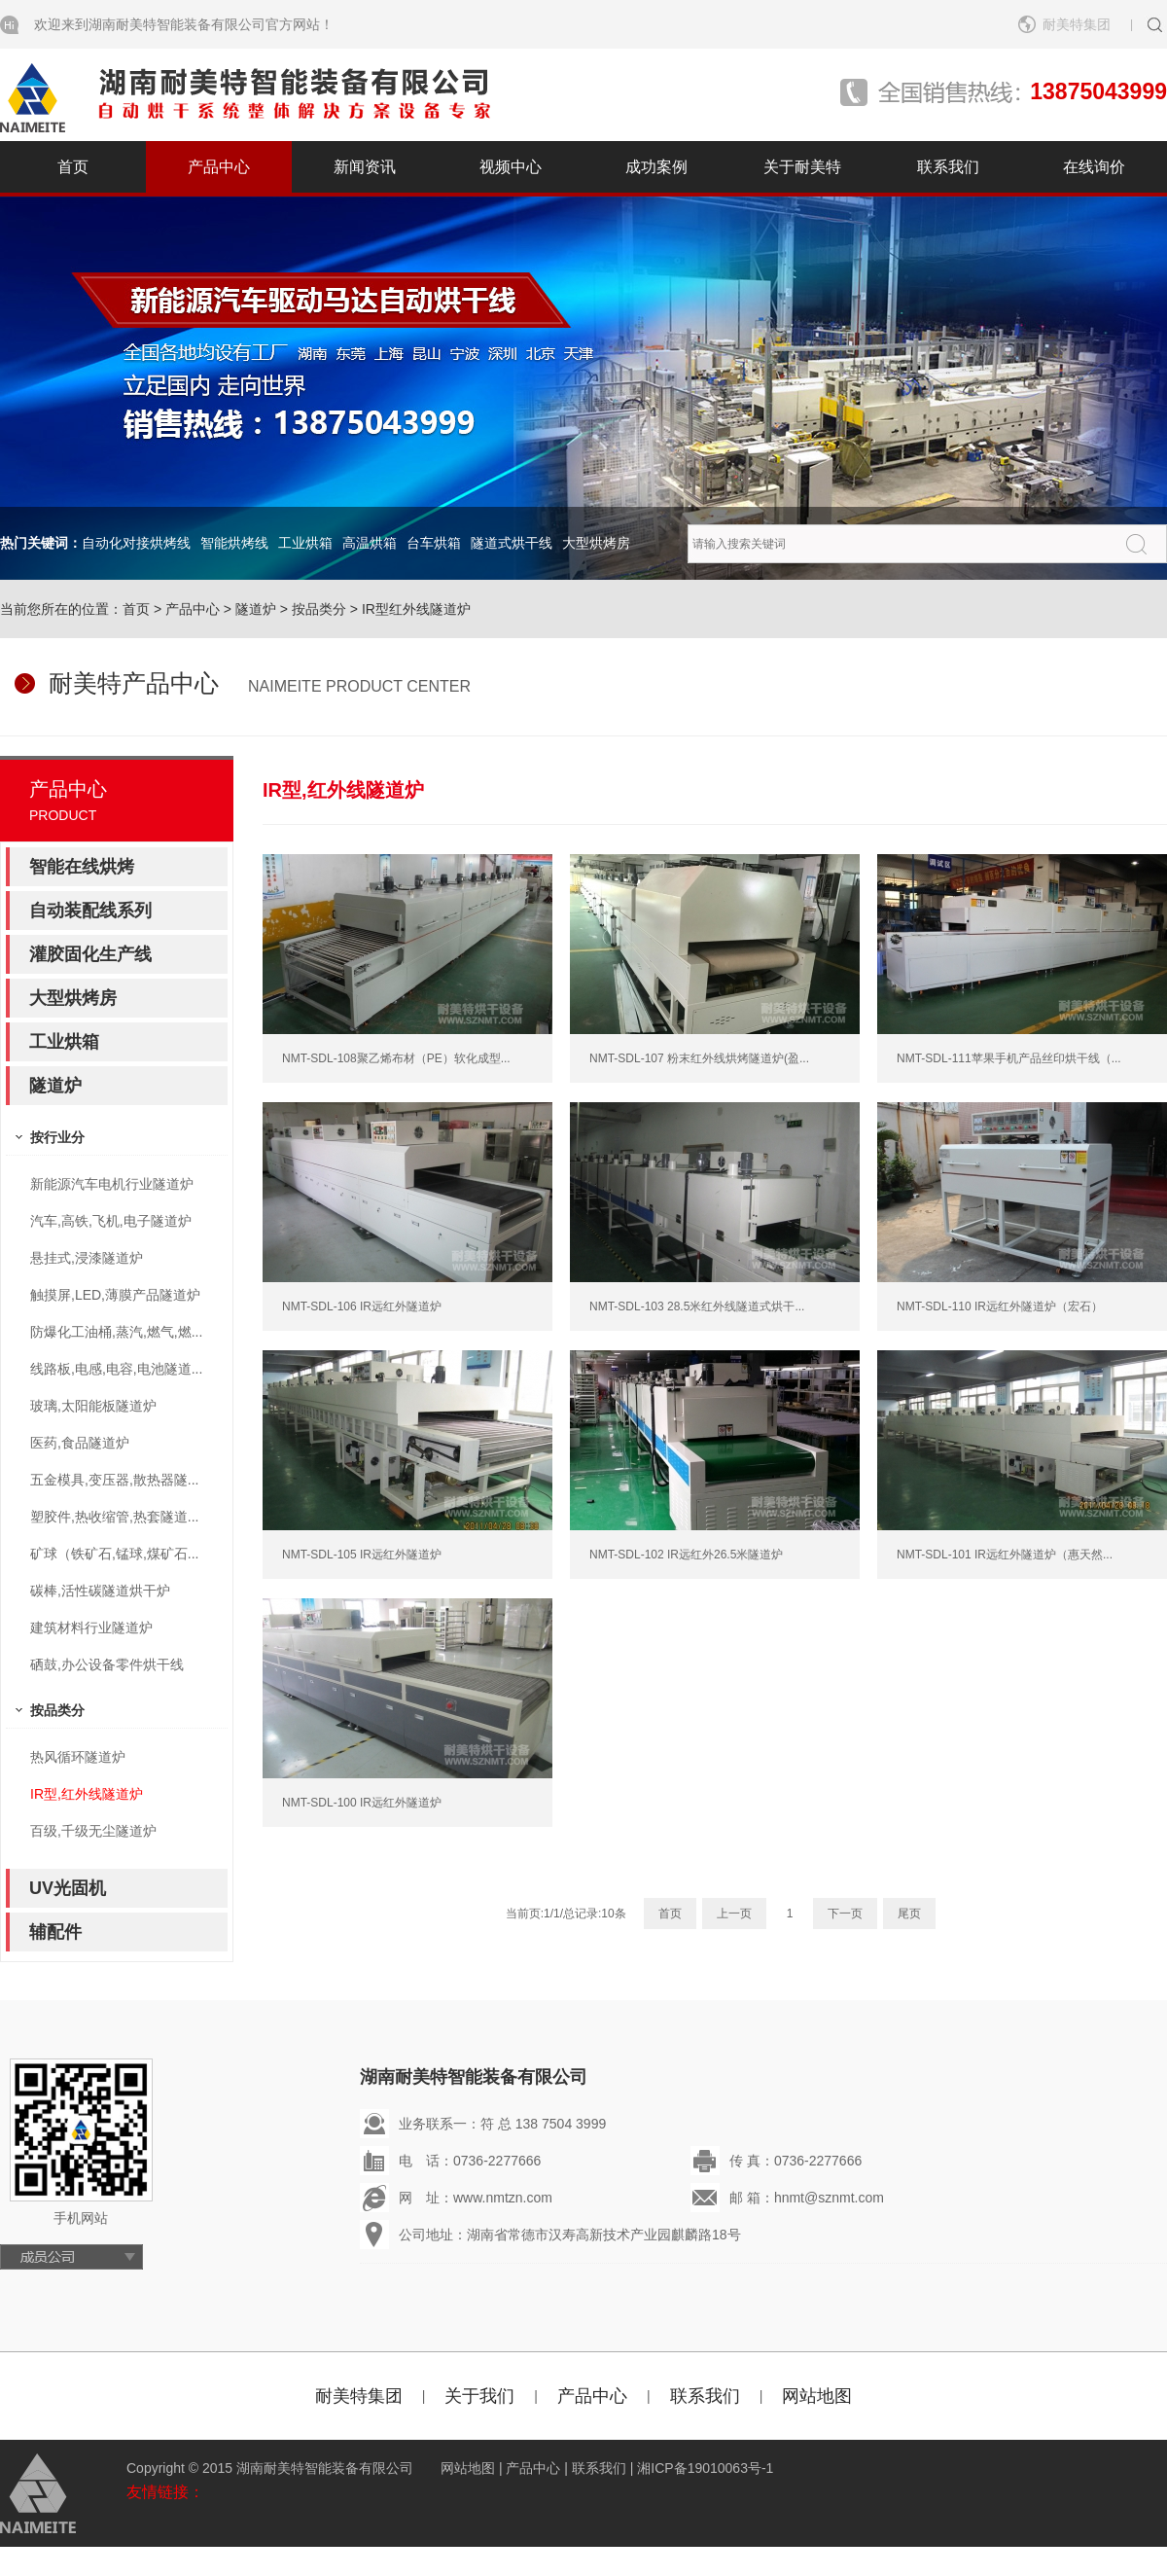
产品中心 (219, 167)
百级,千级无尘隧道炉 (93, 1831)
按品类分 (319, 609)
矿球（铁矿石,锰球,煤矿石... (114, 1553)
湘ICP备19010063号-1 (705, 2468)
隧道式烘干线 (511, 543)
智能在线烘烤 (81, 867)
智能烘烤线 (234, 543)
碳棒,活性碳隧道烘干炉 (100, 1590)
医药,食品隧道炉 (79, 1442)
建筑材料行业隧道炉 (91, 1627)
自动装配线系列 (90, 910)
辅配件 (55, 1932)
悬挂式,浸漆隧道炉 (86, 1258)
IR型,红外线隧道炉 (86, 1794)
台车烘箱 (434, 543)
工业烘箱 (305, 543)
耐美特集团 (1077, 24)
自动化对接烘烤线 (136, 543)
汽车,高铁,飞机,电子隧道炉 (111, 1221)
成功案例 (656, 167)
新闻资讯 (365, 167)
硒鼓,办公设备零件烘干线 (107, 1664)
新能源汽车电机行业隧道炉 (112, 1184)
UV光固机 (67, 1888)
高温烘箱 (369, 543)
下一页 (845, 1913)
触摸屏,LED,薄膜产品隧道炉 (115, 1295)
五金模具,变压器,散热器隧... (114, 1479)
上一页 (734, 1913)
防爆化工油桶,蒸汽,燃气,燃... (116, 1332)
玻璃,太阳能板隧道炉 (93, 1405)
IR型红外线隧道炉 (416, 609)
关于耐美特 (802, 167)
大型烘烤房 (596, 543)
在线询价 (1094, 167)
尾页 (909, 1913)
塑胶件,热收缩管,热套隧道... (114, 1516)
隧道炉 (255, 609)
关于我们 (479, 2396)
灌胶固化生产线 (90, 954)
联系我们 (948, 167)
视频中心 (510, 167)
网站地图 (817, 2396)
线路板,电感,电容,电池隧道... (116, 1369)
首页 (72, 167)
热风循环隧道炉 (77, 1757)
